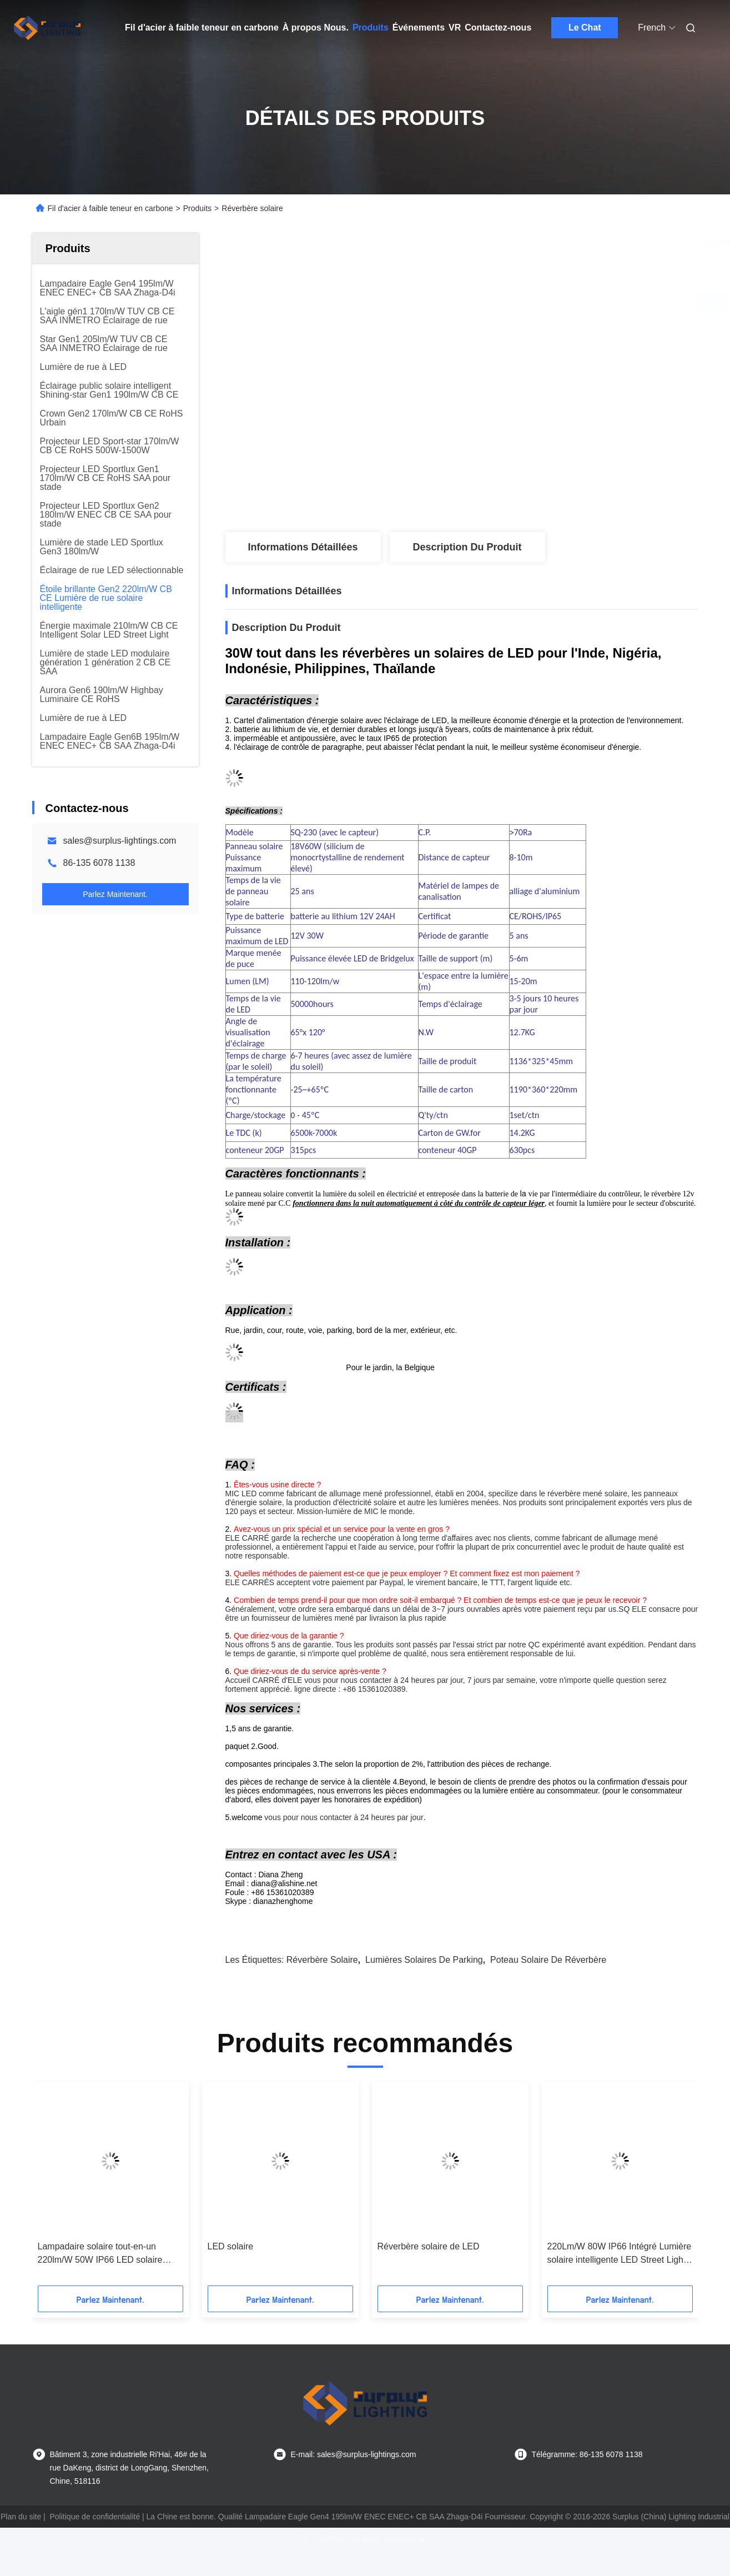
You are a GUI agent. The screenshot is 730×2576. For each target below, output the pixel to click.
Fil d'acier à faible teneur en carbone (202, 27)
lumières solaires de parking (424, 1959)
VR (455, 27)
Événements (418, 27)
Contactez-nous (498, 27)
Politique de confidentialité (95, 2516)
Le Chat (584, 27)
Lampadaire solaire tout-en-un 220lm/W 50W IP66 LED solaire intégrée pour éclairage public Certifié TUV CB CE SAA (100, 2254)
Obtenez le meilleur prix (525, 303)
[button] (64, 2187)
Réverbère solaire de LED (428, 2246)
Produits (371, 27)
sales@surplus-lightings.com (120, 840)
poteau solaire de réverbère (548, 1959)
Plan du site (21, 2516)
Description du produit (466, 547)
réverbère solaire (322, 1959)
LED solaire (231, 2246)
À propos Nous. (316, 27)
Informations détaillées (303, 547)
